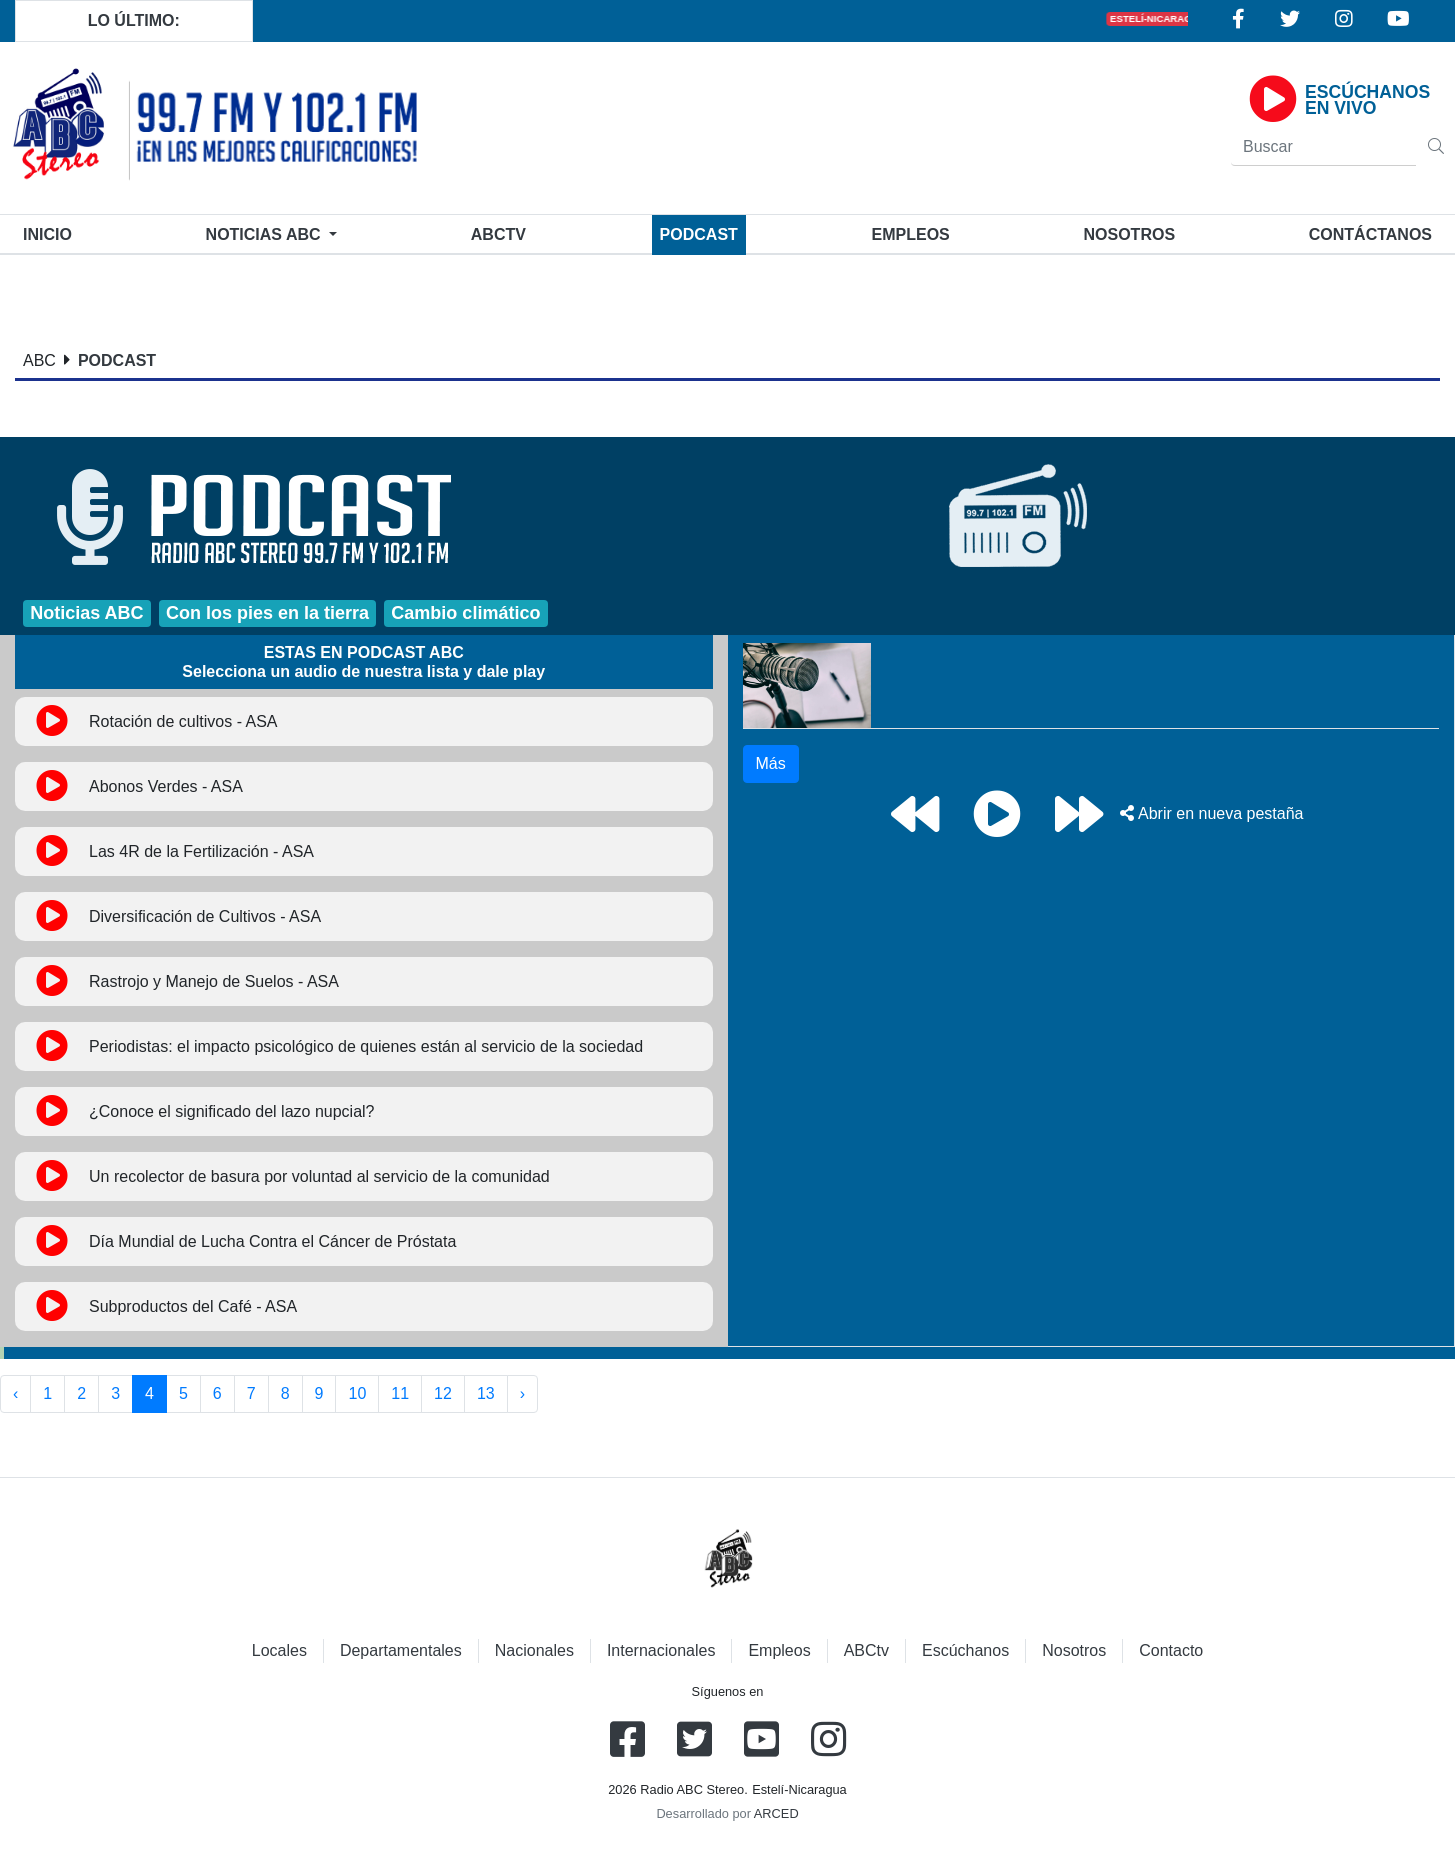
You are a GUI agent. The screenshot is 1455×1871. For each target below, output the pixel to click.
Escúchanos (965, 1650)
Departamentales (401, 1650)
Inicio (51, 232)
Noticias (265, 234)
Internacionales (661, 1650)
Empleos (779, 1650)
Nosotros (1129, 234)
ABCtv (498, 234)
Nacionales (534, 1650)
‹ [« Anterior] (15, 1393)
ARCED (776, 1813)
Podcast (699, 234)
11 (400, 1393)
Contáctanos (1370, 234)
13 (486, 1393)
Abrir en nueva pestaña (1211, 813)
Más (771, 763)
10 (357, 1393)
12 (443, 1393)
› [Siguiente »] (522, 1393)
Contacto (1171, 1650)
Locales (279, 1650)
